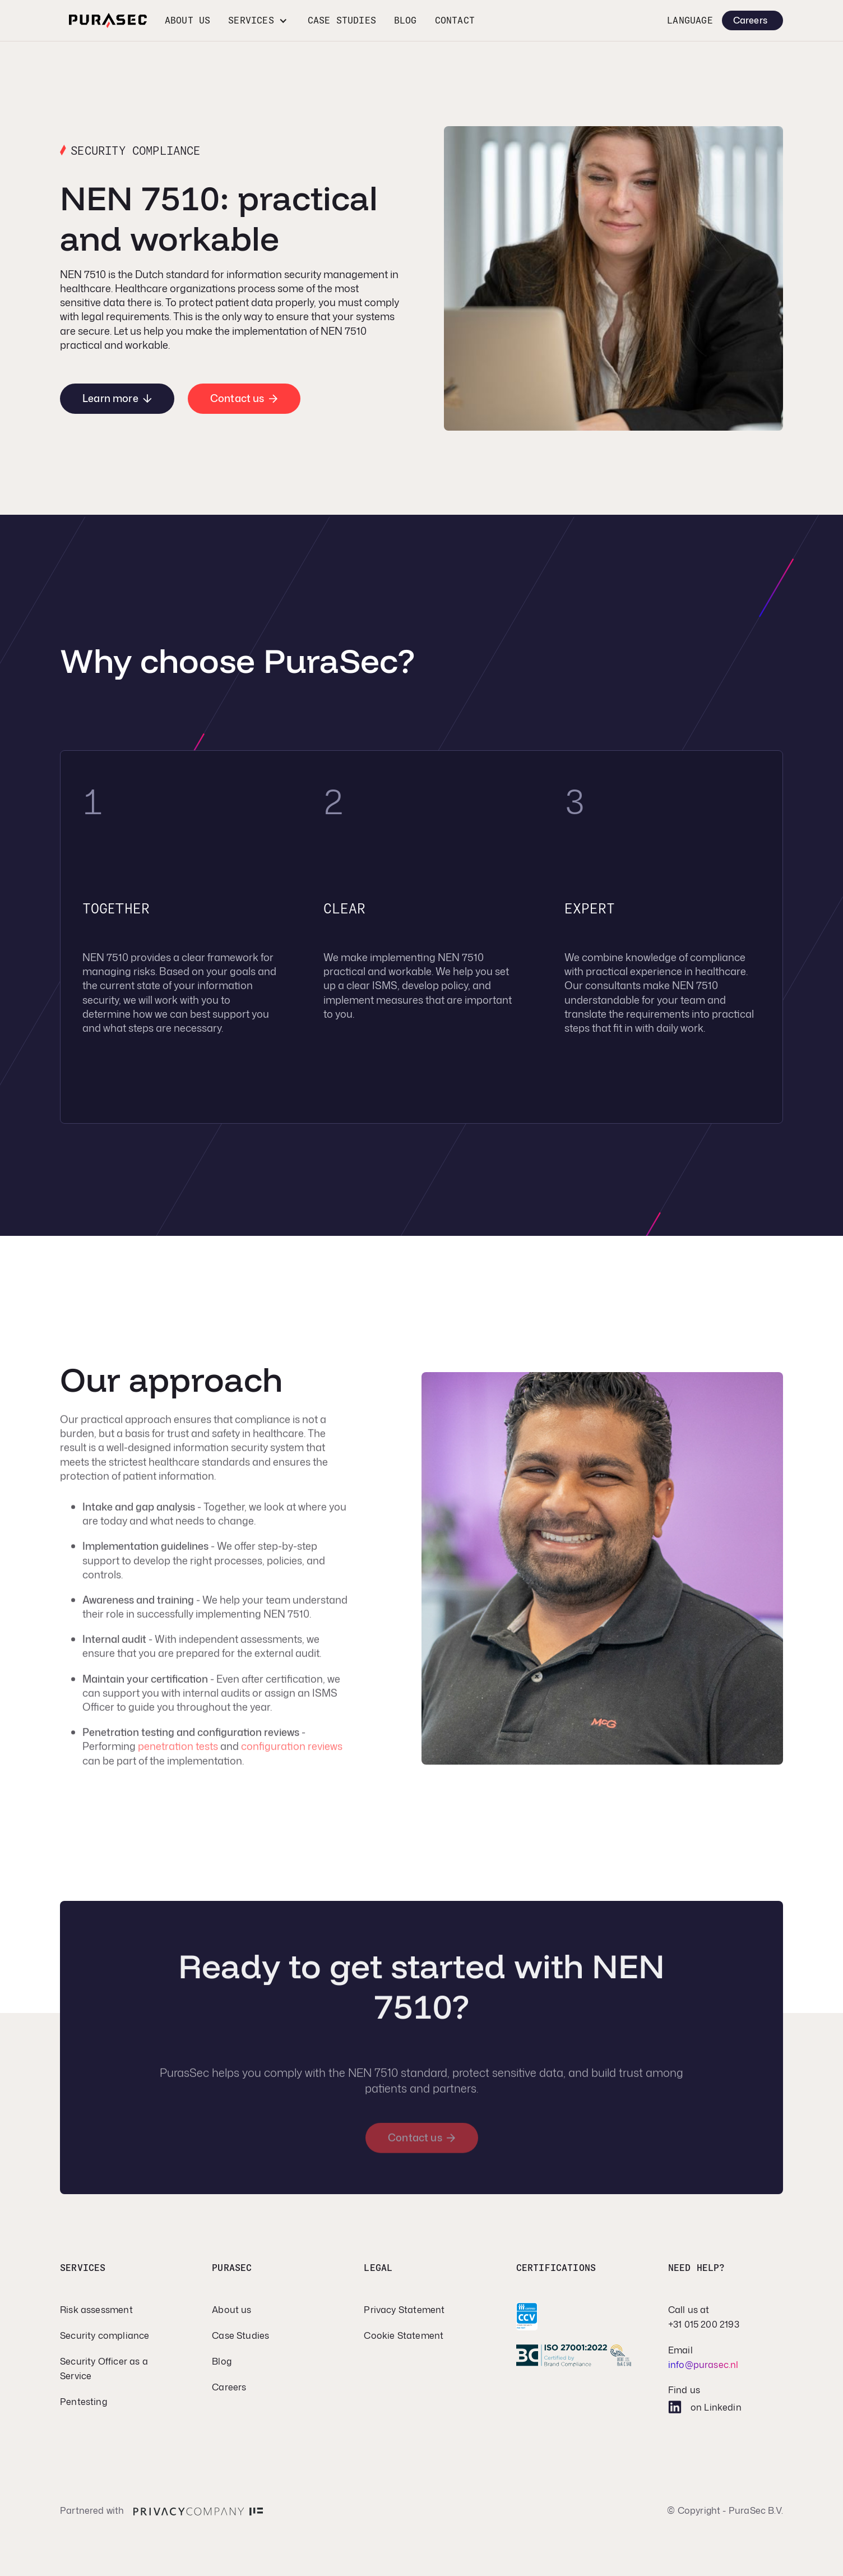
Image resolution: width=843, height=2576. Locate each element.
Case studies (342, 20)
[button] (258, 20)
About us (187, 20)
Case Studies (240, 2335)
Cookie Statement (403, 2335)
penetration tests (178, 1753)
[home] (108, 20)
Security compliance (104, 2335)
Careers (229, 2387)
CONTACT (455, 20)
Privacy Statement (404, 2309)
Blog (405, 20)
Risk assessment (96, 2309)
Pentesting (83, 2401)
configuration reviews (291, 1753)
